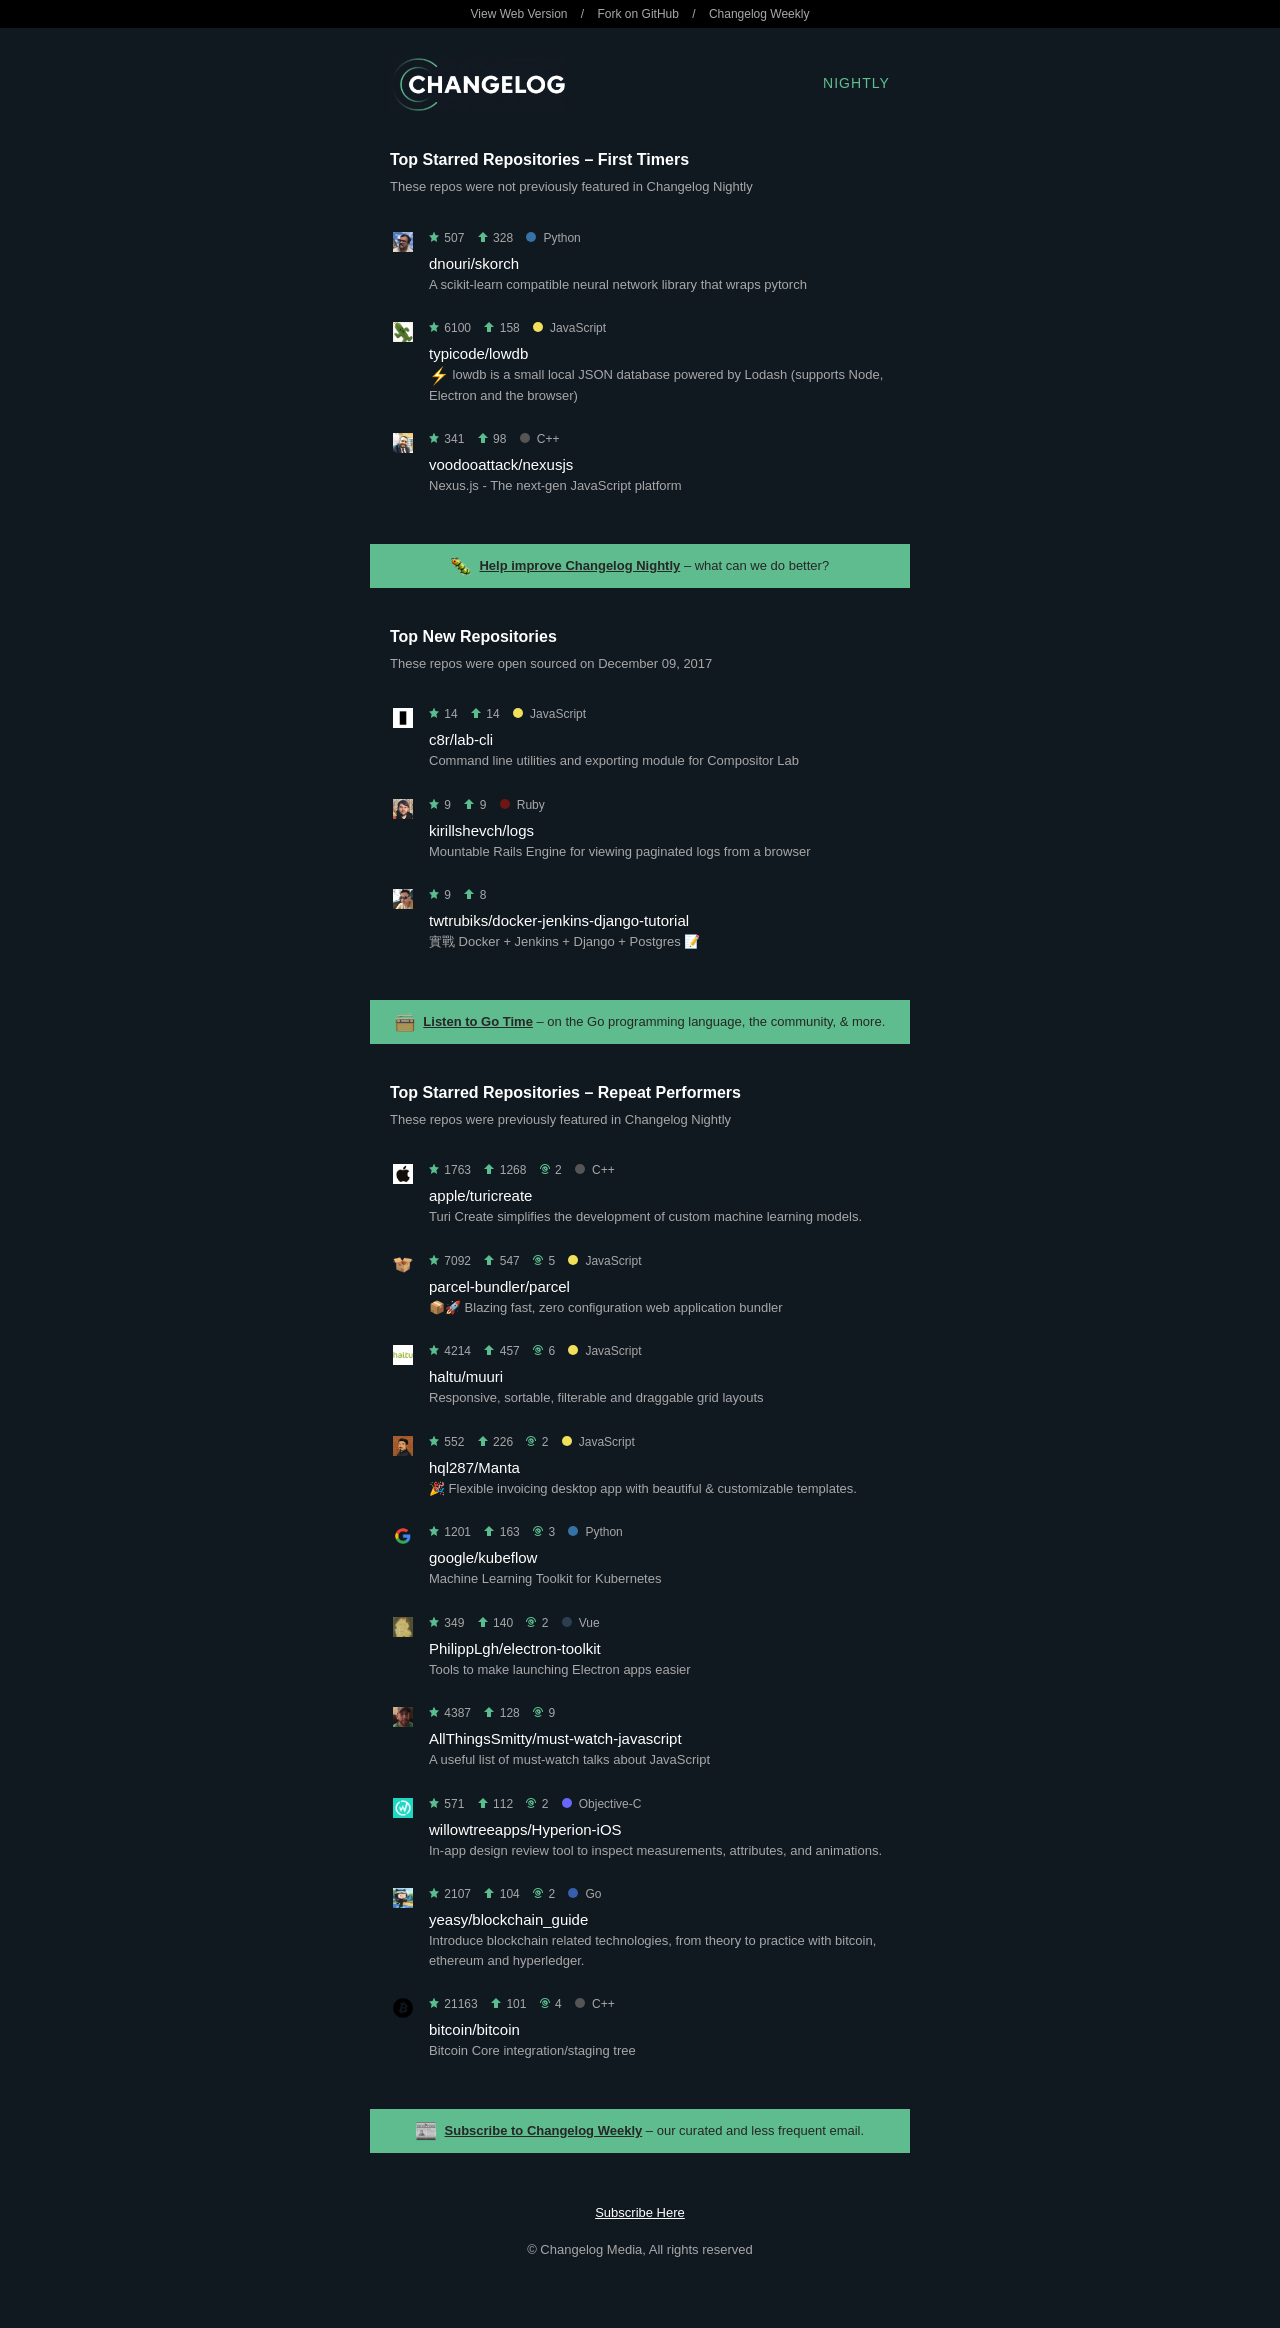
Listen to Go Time (478, 1021)
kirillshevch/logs (481, 830)
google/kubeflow (483, 1557)
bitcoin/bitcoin (474, 2029)
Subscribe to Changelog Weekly (544, 2130)
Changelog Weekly (759, 14)
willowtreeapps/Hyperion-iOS (525, 1829)
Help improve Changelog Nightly (579, 565)
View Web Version (519, 14)
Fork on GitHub (638, 14)
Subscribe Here (640, 2212)
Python (553, 238)
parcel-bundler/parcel (499, 1286)
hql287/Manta (474, 1467)
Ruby (522, 805)
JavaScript (569, 328)
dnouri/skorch (474, 263)
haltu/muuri (466, 1376)
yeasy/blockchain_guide (508, 1919)
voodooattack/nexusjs (501, 464)
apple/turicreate (480, 1195)
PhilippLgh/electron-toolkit (515, 1648)
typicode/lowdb (478, 353)
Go (584, 1894)
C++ (540, 439)
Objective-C (602, 1804)
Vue (581, 1623)
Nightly (856, 83)
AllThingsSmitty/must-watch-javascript (555, 1738)
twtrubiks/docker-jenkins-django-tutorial (559, 920)
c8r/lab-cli (461, 739)
